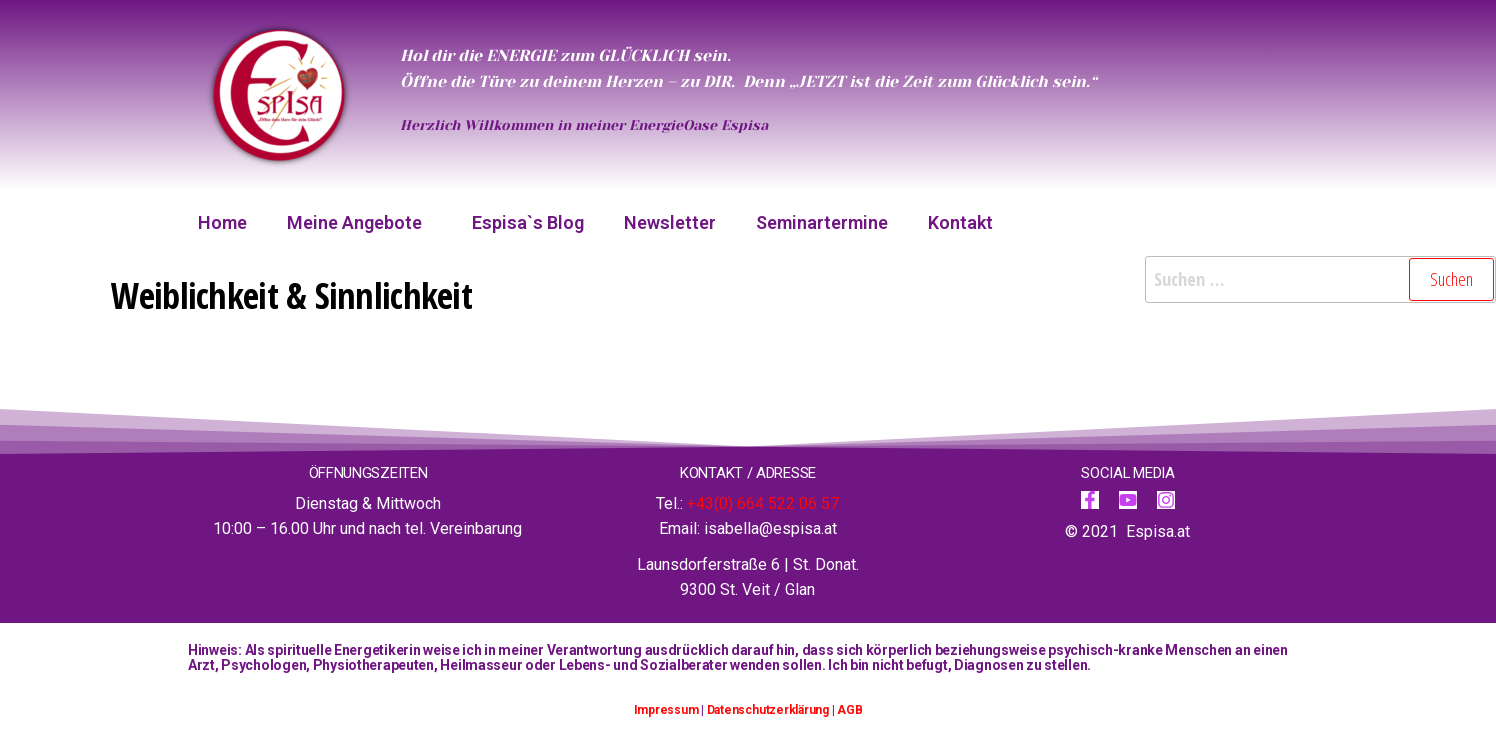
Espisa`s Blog (528, 222)
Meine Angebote (359, 222)
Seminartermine (822, 222)
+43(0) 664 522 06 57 (763, 503)
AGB (849, 710)
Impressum (666, 710)
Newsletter (670, 222)
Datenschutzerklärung (768, 710)
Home (222, 222)
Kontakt (960, 222)
